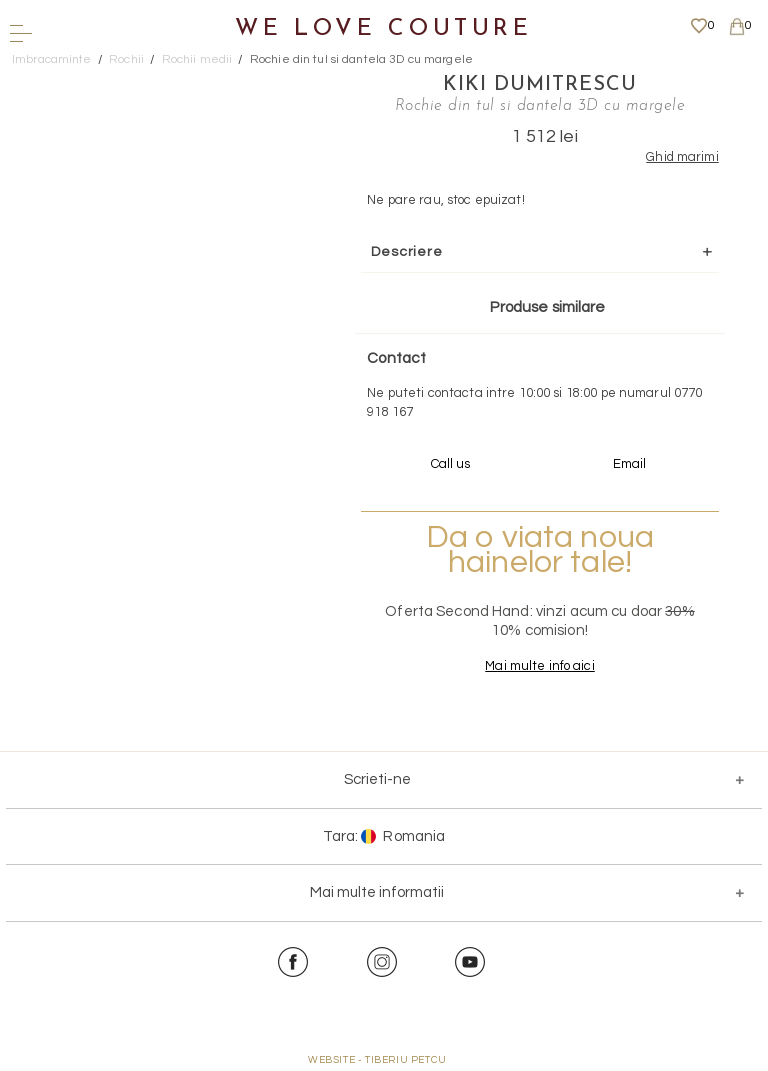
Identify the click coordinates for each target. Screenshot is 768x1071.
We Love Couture (383, 29)
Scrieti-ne (377, 779)
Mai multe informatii (377, 892)
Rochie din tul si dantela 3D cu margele (361, 59)
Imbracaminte (52, 59)
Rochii (126, 59)
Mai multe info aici (539, 666)
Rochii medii (197, 59)
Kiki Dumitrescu (540, 85)
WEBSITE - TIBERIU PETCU (377, 1060)
